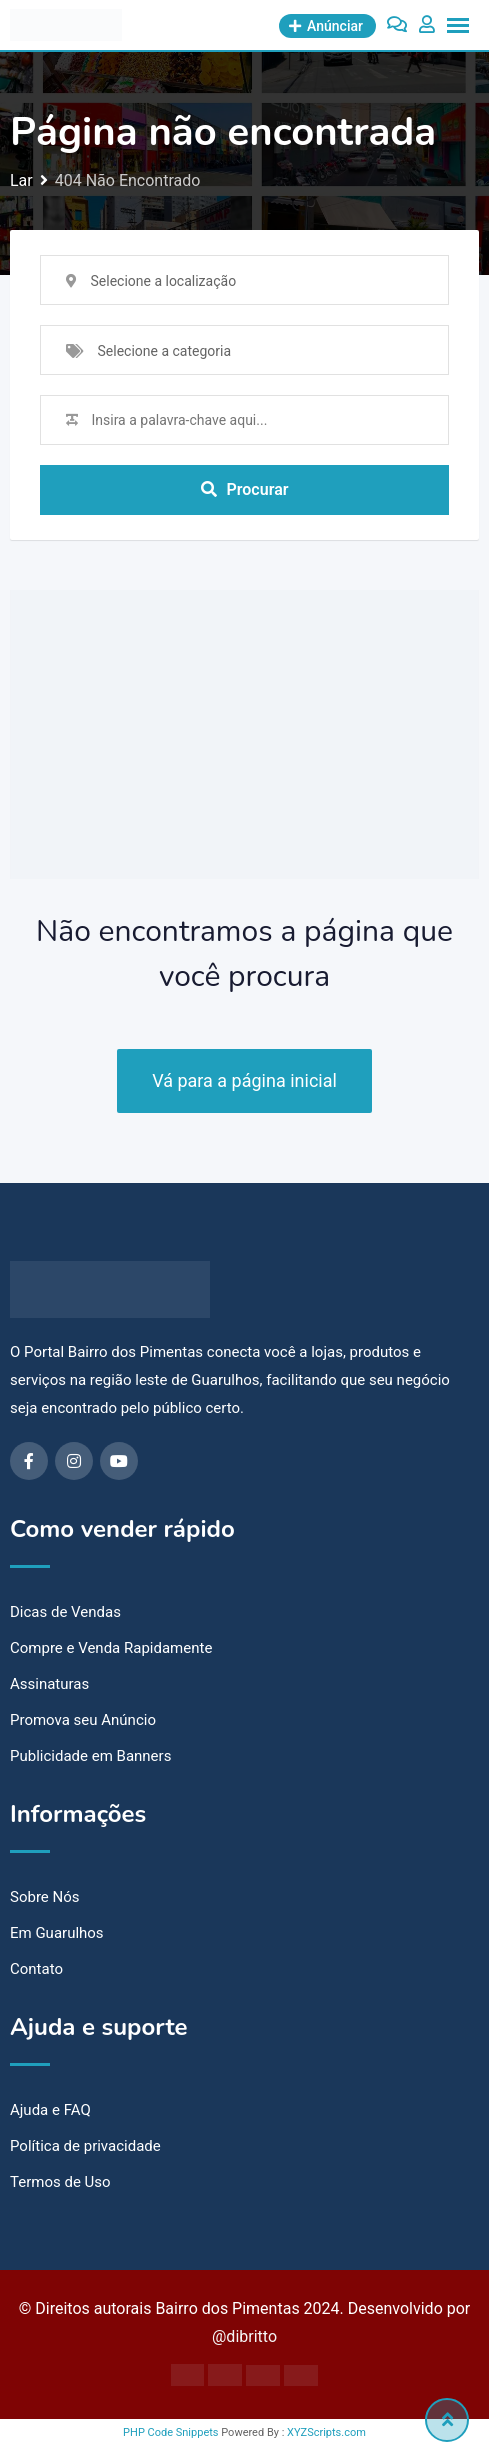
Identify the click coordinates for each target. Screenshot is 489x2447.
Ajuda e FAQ (50, 2110)
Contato (36, 1969)
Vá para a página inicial (244, 1080)
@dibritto (244, 2336)
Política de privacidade (85, 2146)
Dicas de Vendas (65, 1612)
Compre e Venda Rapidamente (111, 1648)
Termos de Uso (60, 2182)
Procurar (245, 489)
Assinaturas (49, 1684)
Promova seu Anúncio (83, 1720)
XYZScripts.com (326, 2432)
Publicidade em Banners (90, 1756)
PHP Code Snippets (170, 2432)
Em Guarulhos (57, 1933)
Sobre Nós (45, 1897)
